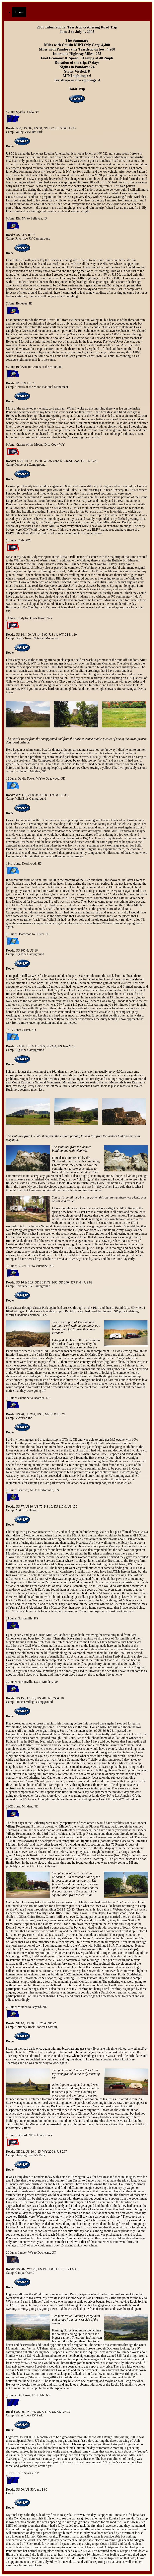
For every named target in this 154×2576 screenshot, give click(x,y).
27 (7, 2007)
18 (7, 1266)
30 (7, 2395)
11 (7, 618)
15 (7, 934)
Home (19, 12)
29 (7, 2252)
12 (7, 778)
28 (7, 2135)
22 (7, 1681)
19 (7, 1398)
